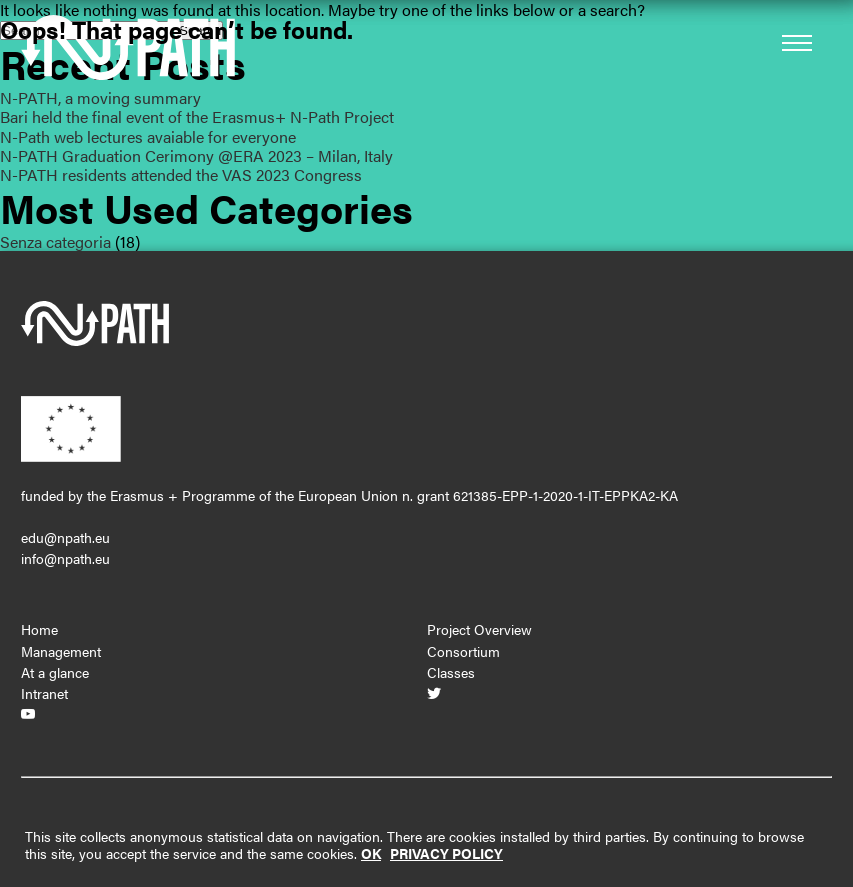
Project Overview (479, 629)
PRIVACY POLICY (446, 853)
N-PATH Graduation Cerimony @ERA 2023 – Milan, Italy (196, 155)
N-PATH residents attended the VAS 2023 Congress (181, 174)
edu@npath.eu (65, 537)
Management (61, 651)
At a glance (55, 672)
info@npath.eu (65, 558)
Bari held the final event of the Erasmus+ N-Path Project (197, 116)
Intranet (44, 693)
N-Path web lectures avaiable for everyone (148, 136)
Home (39, 629)
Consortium (463, 651)
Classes (451, 672)
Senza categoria (55, 241)
